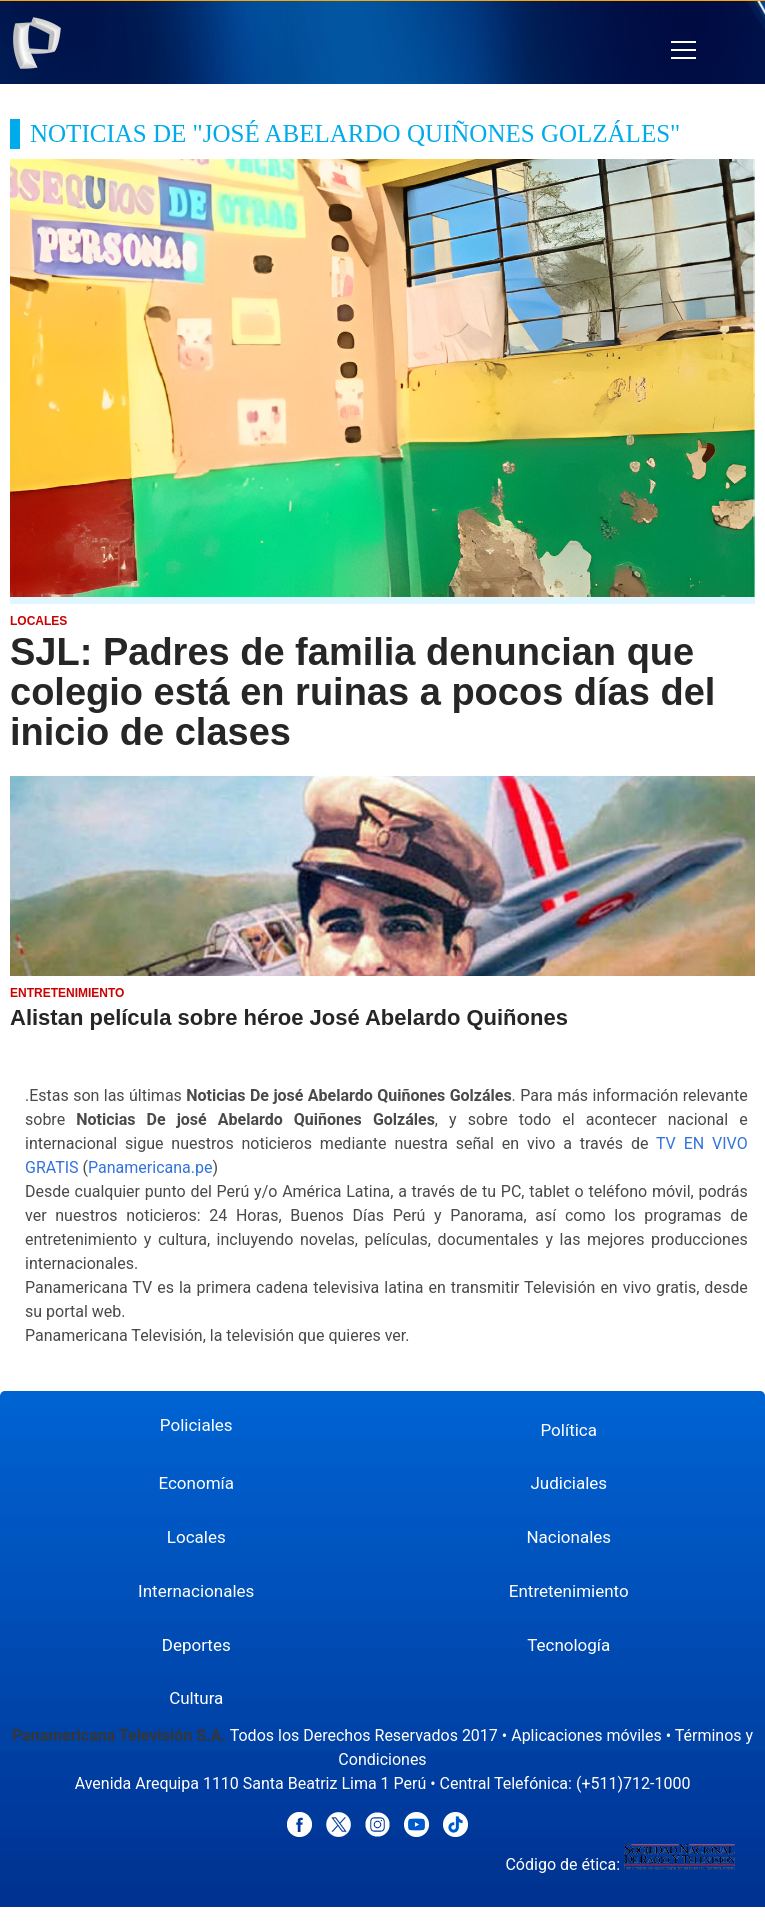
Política (569, 1430)
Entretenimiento (569, 1591)
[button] (683, 50)
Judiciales (568, 1483)
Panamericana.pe (150, 1167)
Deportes (196, 1645)
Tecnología (568, 1645)
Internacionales (196, 1591)
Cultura (196, 1698)
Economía (196, 1483)
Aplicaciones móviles (586, 1735)
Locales (196, 1537)
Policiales (196, 1425)
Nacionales (568, 1537)
